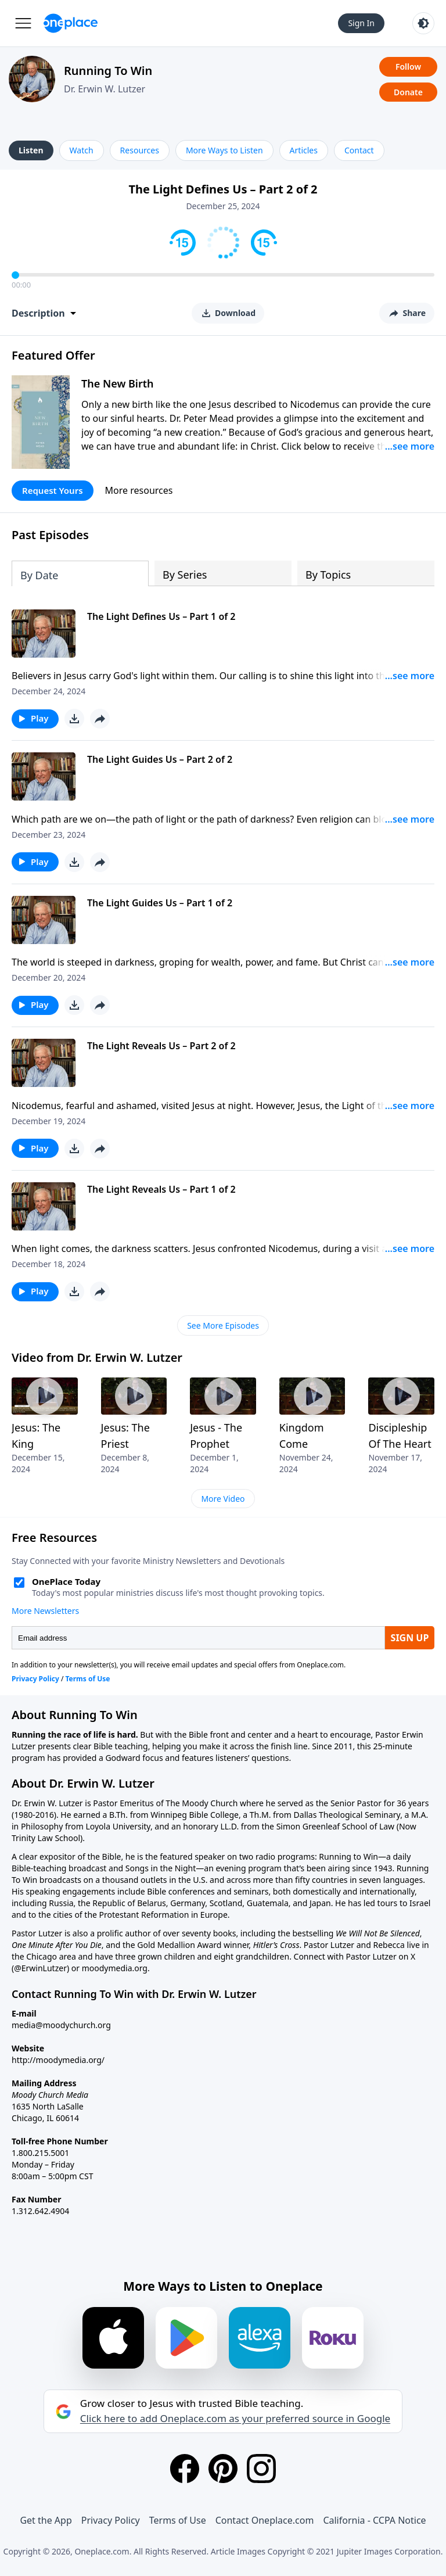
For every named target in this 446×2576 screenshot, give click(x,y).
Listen (31, 150)
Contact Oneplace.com (264, 2520)
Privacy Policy (110, 2520)
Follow (408, 66)
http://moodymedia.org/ (58, 2059)
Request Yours (52, 490)
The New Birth (117, 383)
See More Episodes (223, 1325)
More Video (222, 1498)
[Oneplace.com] (71, 23)
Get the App (45, 2520)
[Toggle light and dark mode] (423, 23)
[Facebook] (184, 2468)
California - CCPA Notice (374, 2520)
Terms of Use (177, 2520)
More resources (139, 490)
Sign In (361, 22)
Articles (304, 150)
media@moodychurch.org (61, 2024)
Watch (81, 150)
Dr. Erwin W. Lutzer (104, 88)
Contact (359, 150)
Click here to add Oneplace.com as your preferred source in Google (235, 2418)
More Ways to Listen (224, 150)
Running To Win (108, 70)
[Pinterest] (223, 2468)
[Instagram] (261, 2468)
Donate (408, 92)
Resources (139, 150)
